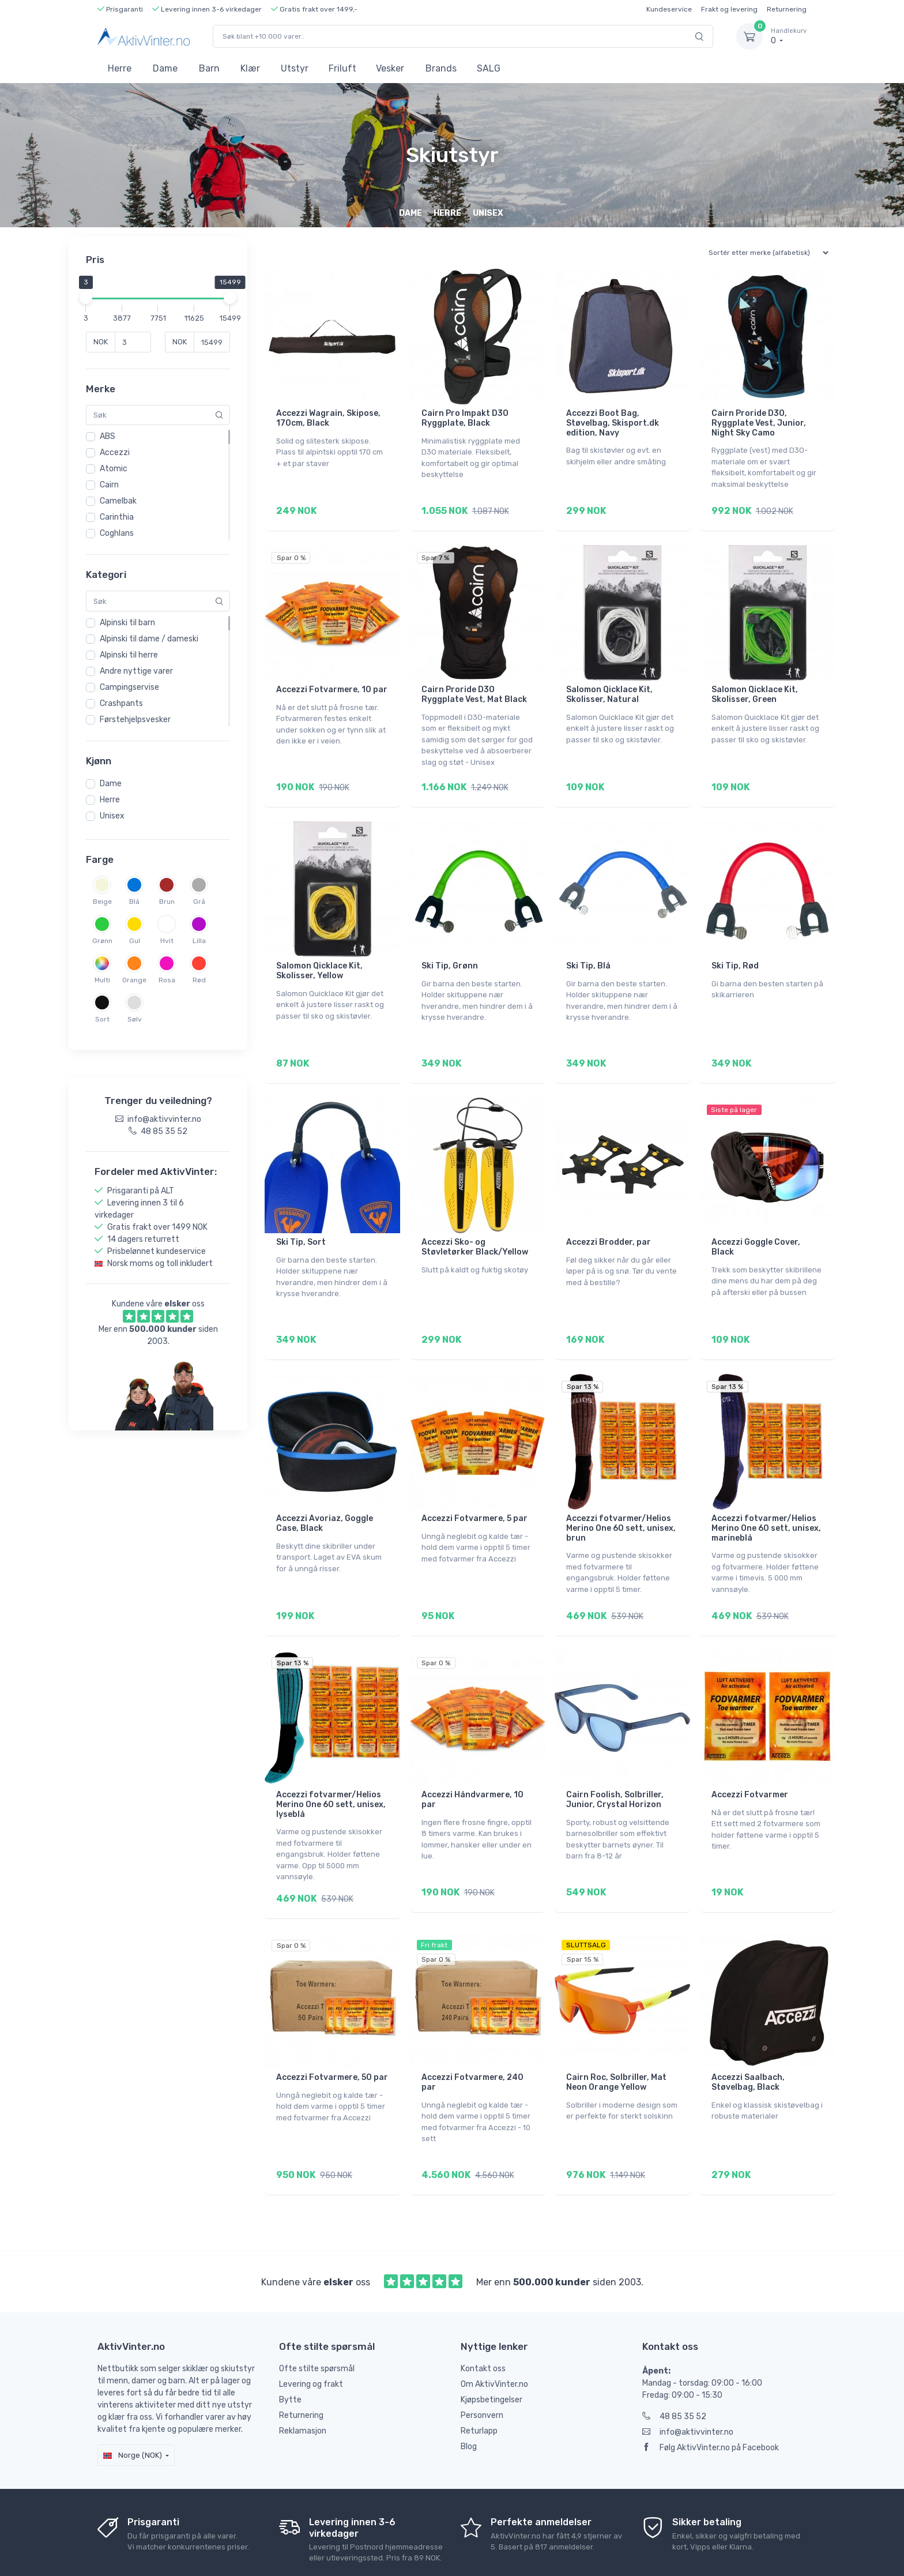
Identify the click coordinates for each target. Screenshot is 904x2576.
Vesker (390, 68)
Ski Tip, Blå (588, 950)
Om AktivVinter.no (494, 2328)
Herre (119, 68)
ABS (107, 436)
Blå (134, 902)
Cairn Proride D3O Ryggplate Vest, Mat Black (474, 686)
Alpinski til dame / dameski (149, 639)
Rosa (167, 980)
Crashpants (121, 703)
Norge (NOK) (132, 2398)
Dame (165, 68)
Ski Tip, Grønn (449, 950)
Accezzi (115, 452)
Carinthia (117, 517)
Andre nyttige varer (136, 671)
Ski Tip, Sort (301, 1218)
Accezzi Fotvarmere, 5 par (474, 1486)
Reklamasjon (302, 2374)
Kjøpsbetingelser (491, 2343)
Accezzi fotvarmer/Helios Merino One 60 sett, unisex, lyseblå (331, 1764)
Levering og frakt (311, 2328)
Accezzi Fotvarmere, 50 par (332, 2029)
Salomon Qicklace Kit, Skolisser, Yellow (319, 954)
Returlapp (479, 2374)
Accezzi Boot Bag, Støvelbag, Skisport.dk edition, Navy (612, 423)
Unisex (112, 816)
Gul (134, 941)
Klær (250, 68)
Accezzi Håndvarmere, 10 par (472, 1759)
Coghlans (117, 533)
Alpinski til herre (129, 655)
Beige (102, 902)
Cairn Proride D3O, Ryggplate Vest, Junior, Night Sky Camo (758, 423)
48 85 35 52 (674, 2360)
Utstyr (294, 68)
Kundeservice (669, 9)
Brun (167, 902)
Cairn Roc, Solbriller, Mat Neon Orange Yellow (616, 2034)
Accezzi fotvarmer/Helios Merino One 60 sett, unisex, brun (621, 1496)
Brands (441, 68)
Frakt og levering (729, 9)
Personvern (482, 2359)
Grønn (102, 941)
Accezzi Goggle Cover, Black (755, 1223)
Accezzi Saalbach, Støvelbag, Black (748, 2034)
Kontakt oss (483, 2312)
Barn (209, 68)
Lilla (199, 941)
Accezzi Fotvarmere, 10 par (331, 681)
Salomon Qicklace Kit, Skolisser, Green (754, 686)
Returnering (787, 9)
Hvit (167, 941)
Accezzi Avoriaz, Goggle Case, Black (324, 1491)
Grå (199, 902)
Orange (134, 980)
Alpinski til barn (127, 623)
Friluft (342, 68)
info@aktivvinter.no (687, 2375)
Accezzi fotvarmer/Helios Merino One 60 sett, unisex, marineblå (766, 1496)
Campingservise (129, 687)
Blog (469, 2390)
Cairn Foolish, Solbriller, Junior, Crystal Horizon (615, 1759)
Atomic (113, 469)
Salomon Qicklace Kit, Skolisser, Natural (609, 686)
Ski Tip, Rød (735, 950)
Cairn (109, 485)
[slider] (86, 297)
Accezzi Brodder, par (608, 1218)
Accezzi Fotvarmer (749, 1754)
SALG (488, 68)
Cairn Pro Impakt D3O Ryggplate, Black (464, 418)
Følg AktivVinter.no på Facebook (710, 2391)
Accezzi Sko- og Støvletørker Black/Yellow (474, 1223)
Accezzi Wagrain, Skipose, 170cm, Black (328, 418)
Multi (102, 980)
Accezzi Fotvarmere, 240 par (472, 2034)
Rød (199, 980)
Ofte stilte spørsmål (317, 2312)
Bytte (290, 2343)
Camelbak (118, 501)
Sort (102, 1019)
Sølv (134, 1019)
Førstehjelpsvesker (135, 719)
